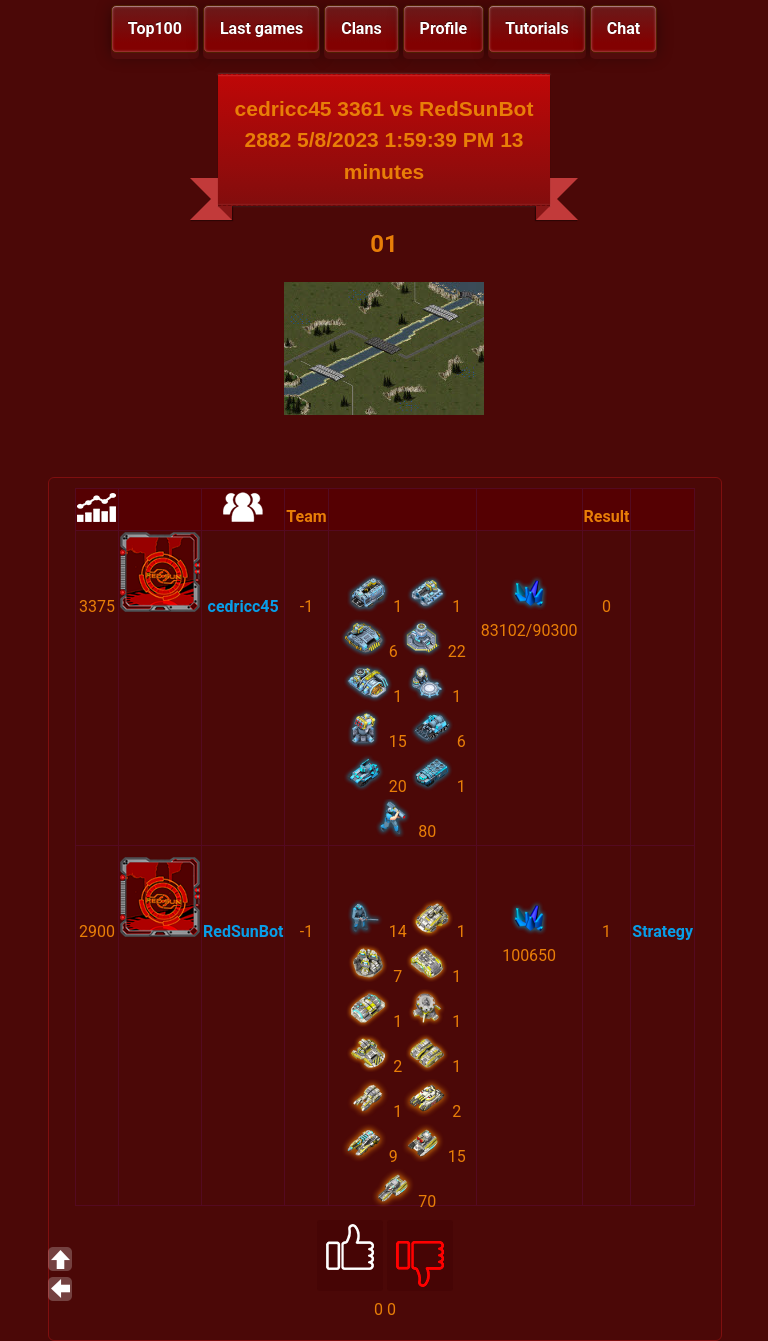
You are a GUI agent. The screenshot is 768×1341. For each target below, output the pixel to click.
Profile (444, 28)
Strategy (662, 931)
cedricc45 (243, 606)
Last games (261, 28)
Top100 (155, 28)
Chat (623, 28)
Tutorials (537, 28)
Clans (361, 28)
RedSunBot (243, 931)
